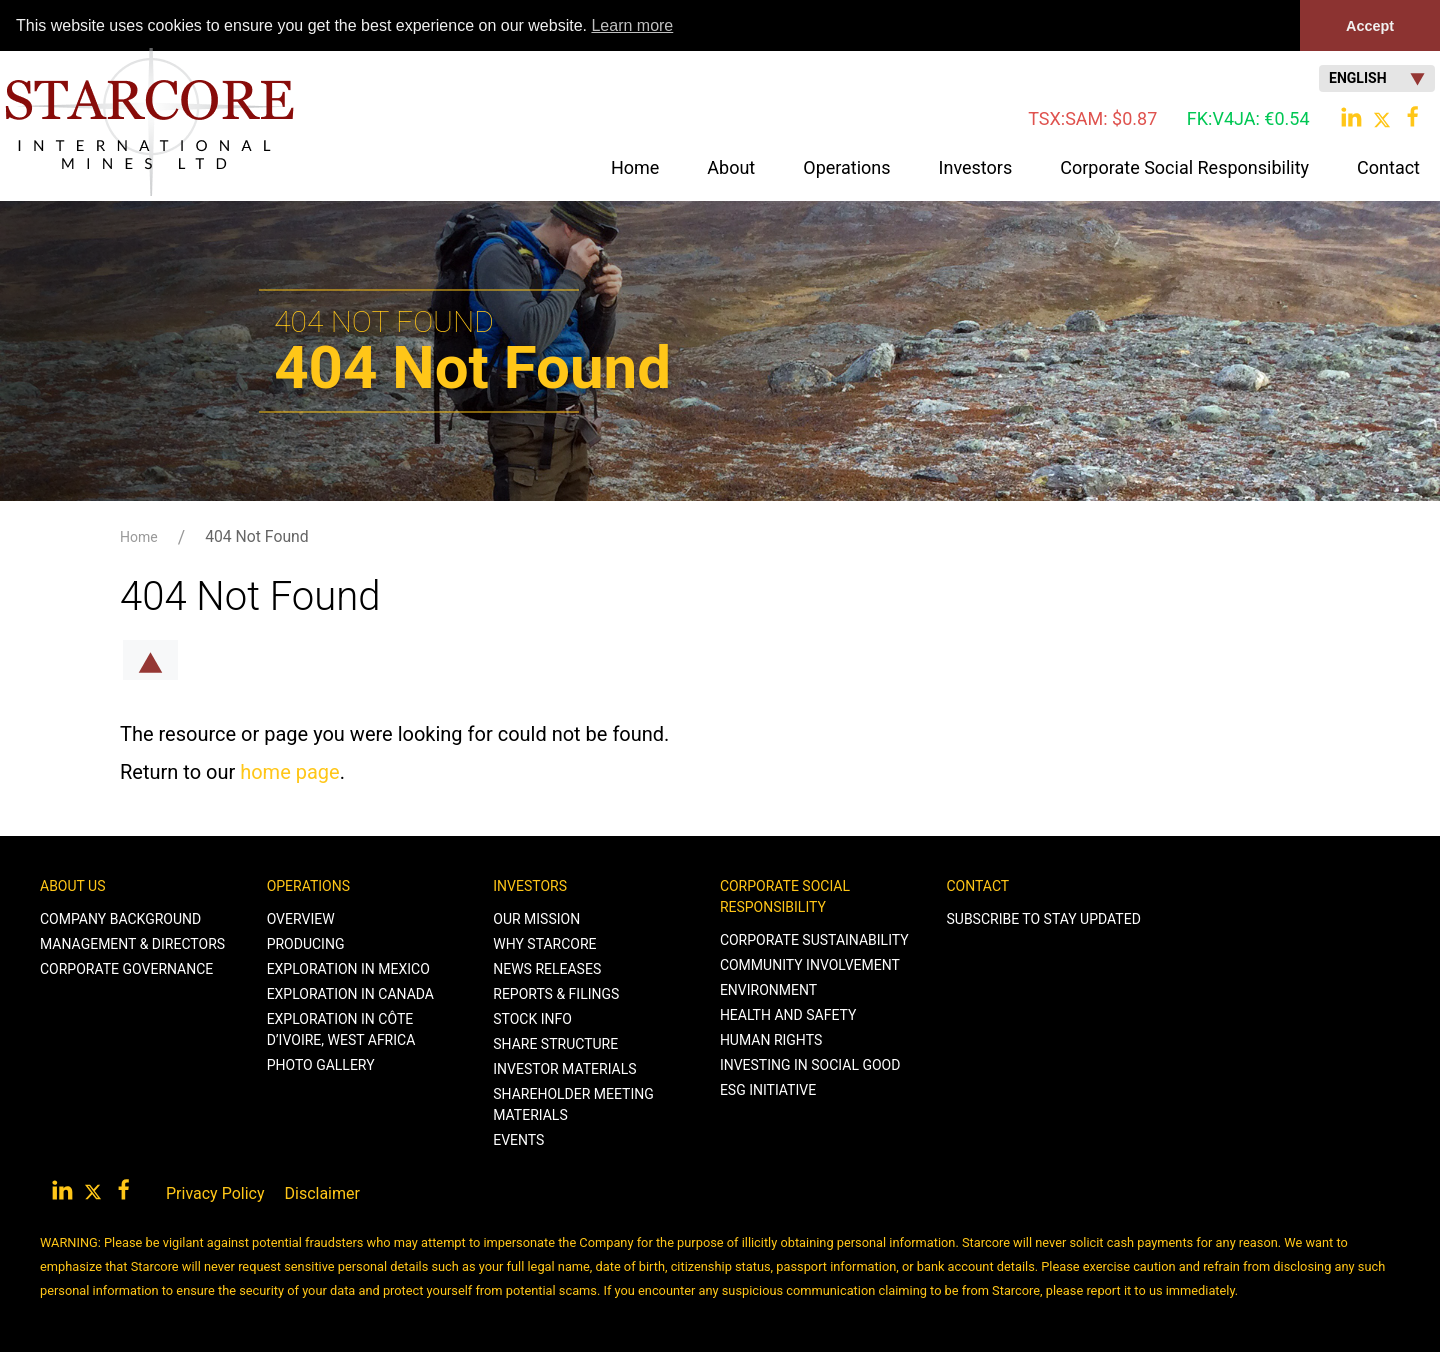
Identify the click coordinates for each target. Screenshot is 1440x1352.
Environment (768, 990)
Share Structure (555, 1044)
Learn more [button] (632, 25)
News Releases (547, 969)
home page (289, 772)
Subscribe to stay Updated (1044, 919)
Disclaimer (322, 1193)
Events (518, 1140)
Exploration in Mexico (348, 969)
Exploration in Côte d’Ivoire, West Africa (341, 1029)
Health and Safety (788, 1015)
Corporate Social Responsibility (785, 896)
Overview (301, 919)
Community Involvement (810, 965)
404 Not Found (257, 536)
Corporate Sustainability (814, 940)
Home (635, 167)
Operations (308, 886)
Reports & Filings (556, 994)
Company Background (120, 919)
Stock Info (532, 1019)
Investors (530, 886)
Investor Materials (564, 1069)
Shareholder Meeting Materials (573, 1104)
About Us (73, 886)
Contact (978, 886)
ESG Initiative (768, 1090)
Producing (306, 944)
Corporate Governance (126, 969)
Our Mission (536, 919)
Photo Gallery (321, 1065)
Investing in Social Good (810, 1065)
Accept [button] (1370, 26)
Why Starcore (544, 944)
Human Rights (771, 1040)
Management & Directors (132, 944)
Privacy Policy (215, 1193)
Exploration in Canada (350, 994)
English (1377, 78)
